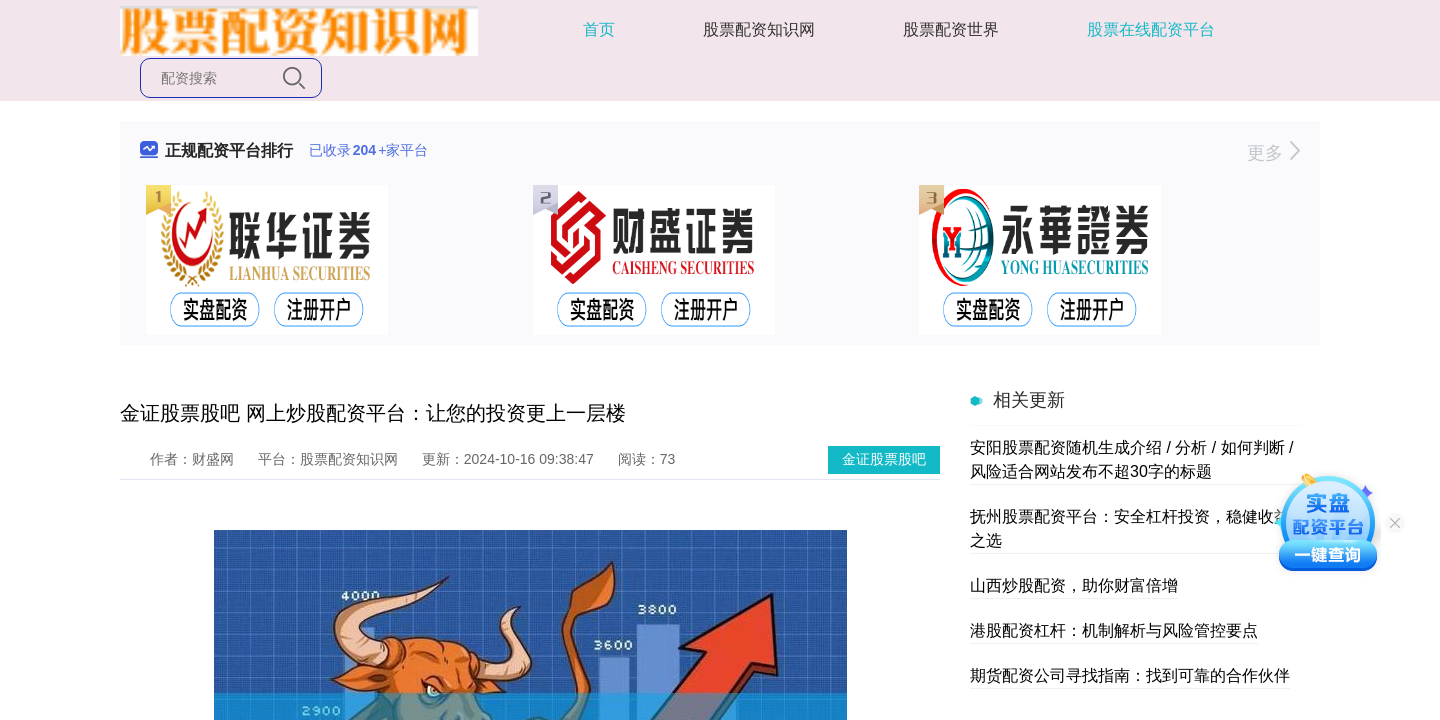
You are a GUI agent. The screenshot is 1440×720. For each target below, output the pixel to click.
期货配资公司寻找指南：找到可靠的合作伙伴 (1130, 675)
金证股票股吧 (884, 459)
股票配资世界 (951, 29)
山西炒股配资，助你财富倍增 (1074, 585)
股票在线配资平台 (1151, 29)
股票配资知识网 (759, 29)
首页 (599, 29)
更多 (1273, 153)
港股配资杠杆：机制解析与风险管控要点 (1114, 630)
